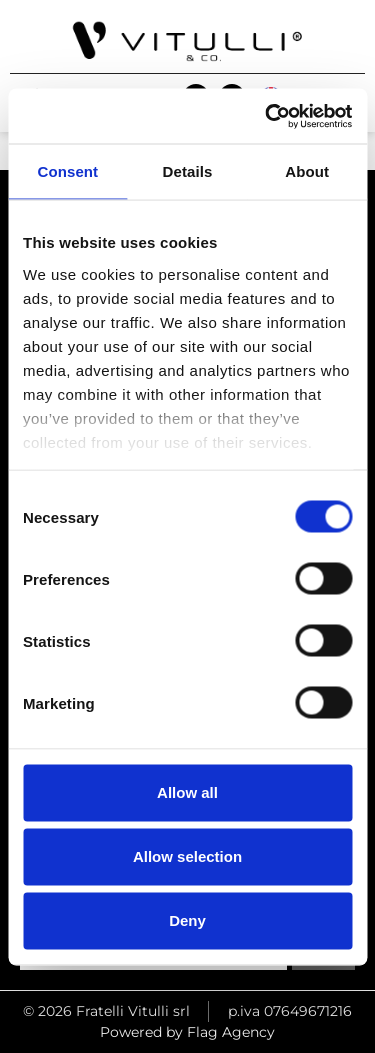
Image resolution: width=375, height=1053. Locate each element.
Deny (187, 920)
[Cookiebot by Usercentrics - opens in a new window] (267, 116)
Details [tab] (188, 171)
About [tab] (307, 171)
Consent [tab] (67, 171)
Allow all (187, 792)
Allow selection (187, 856)
